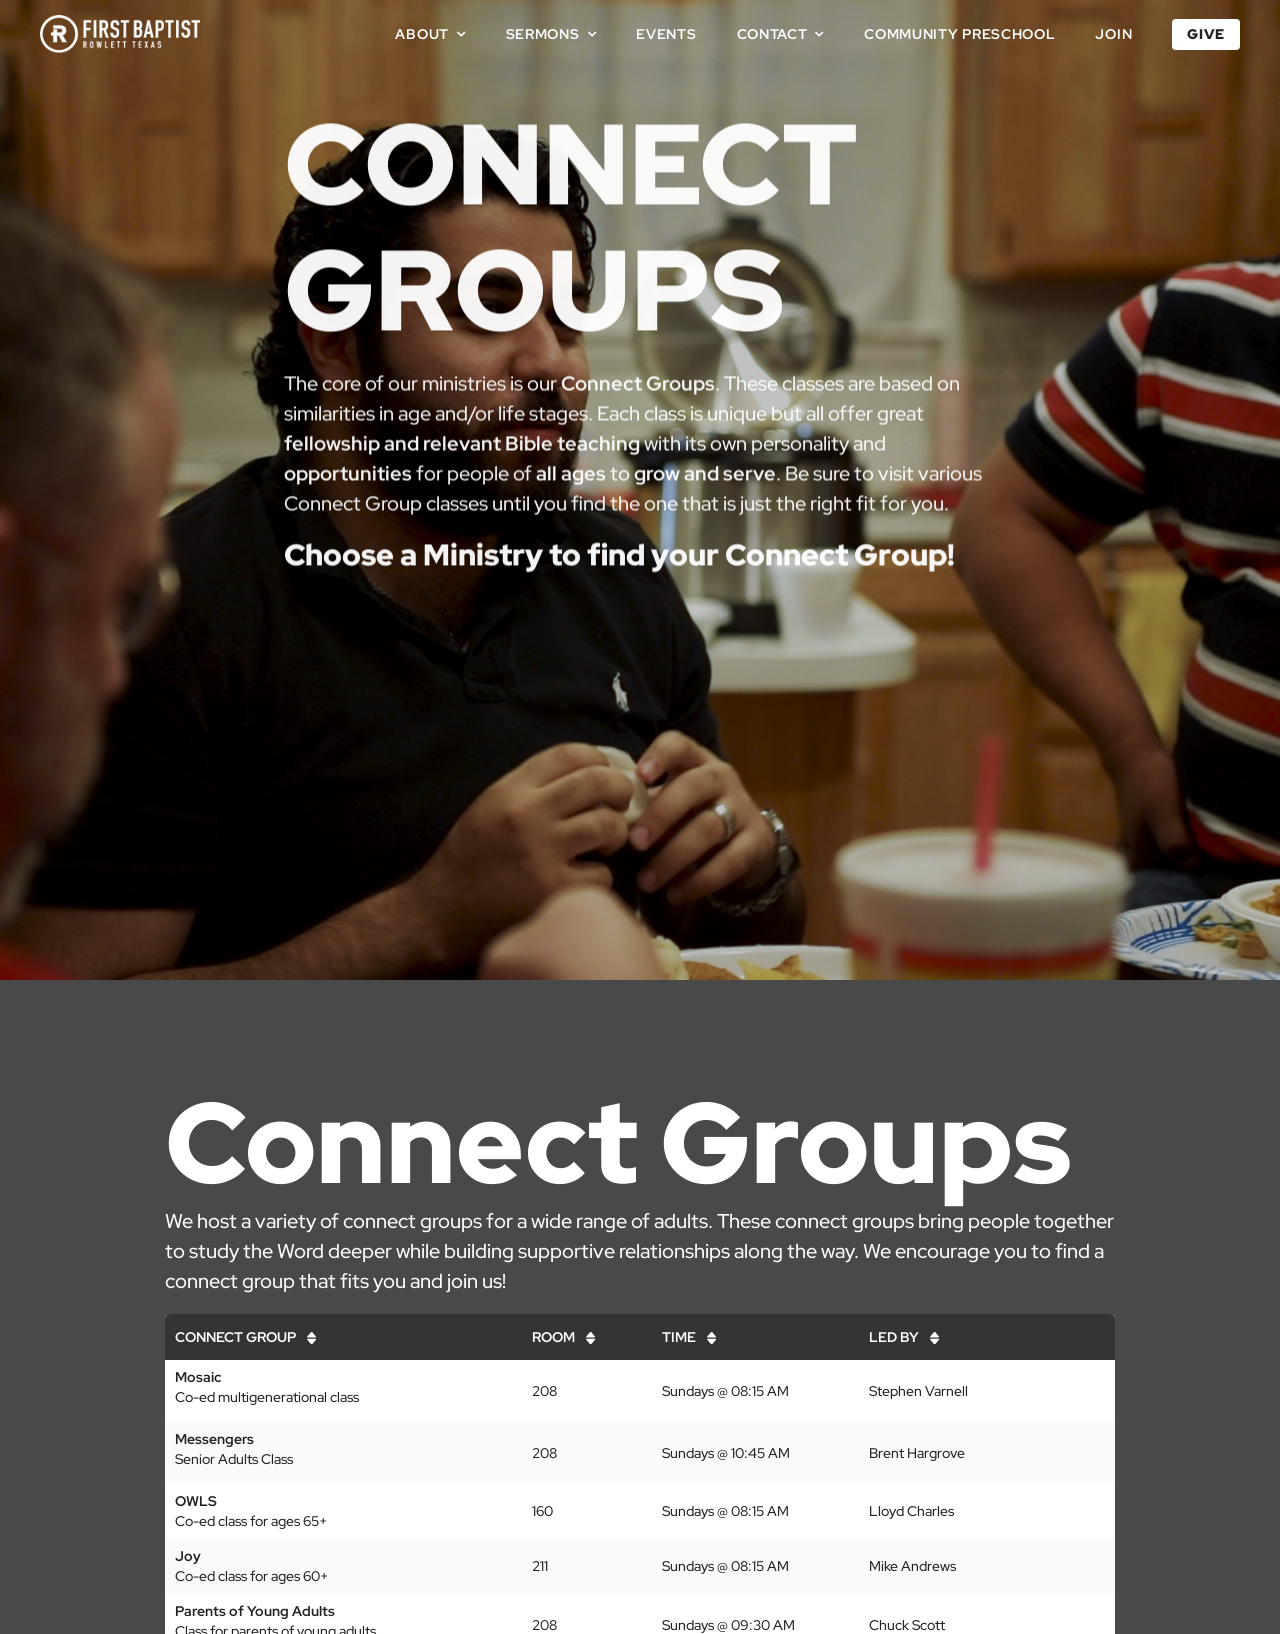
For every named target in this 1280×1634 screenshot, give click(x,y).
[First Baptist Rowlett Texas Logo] (120, 22)
